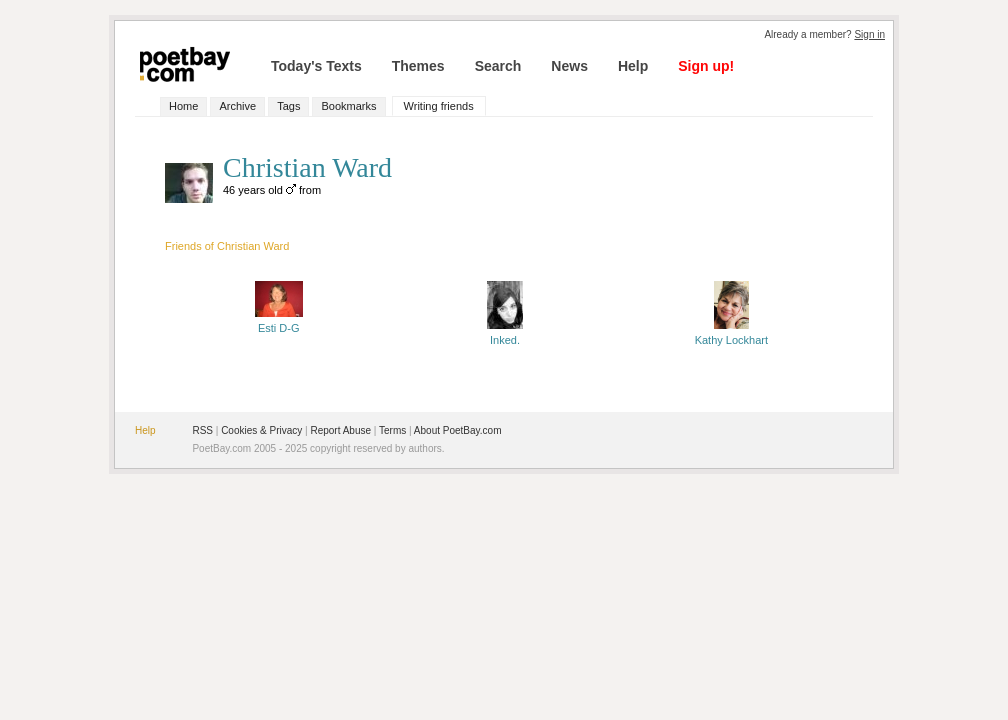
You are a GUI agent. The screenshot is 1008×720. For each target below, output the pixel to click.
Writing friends (439, 106)
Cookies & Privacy (261, 430)
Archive (237, 106)
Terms (392, 430)
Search (498, 66)
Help (633, 66)
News (569, 66)
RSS (202, 430)
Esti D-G (279, 322)
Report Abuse (340, 430)
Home (183, 106)
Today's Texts (316, 66)
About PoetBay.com (458, 430)
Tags (288, 106)
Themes (418, 66)
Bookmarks (348, 106)
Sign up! (706, 66)
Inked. (505, 334)
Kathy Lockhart (731, 334)
